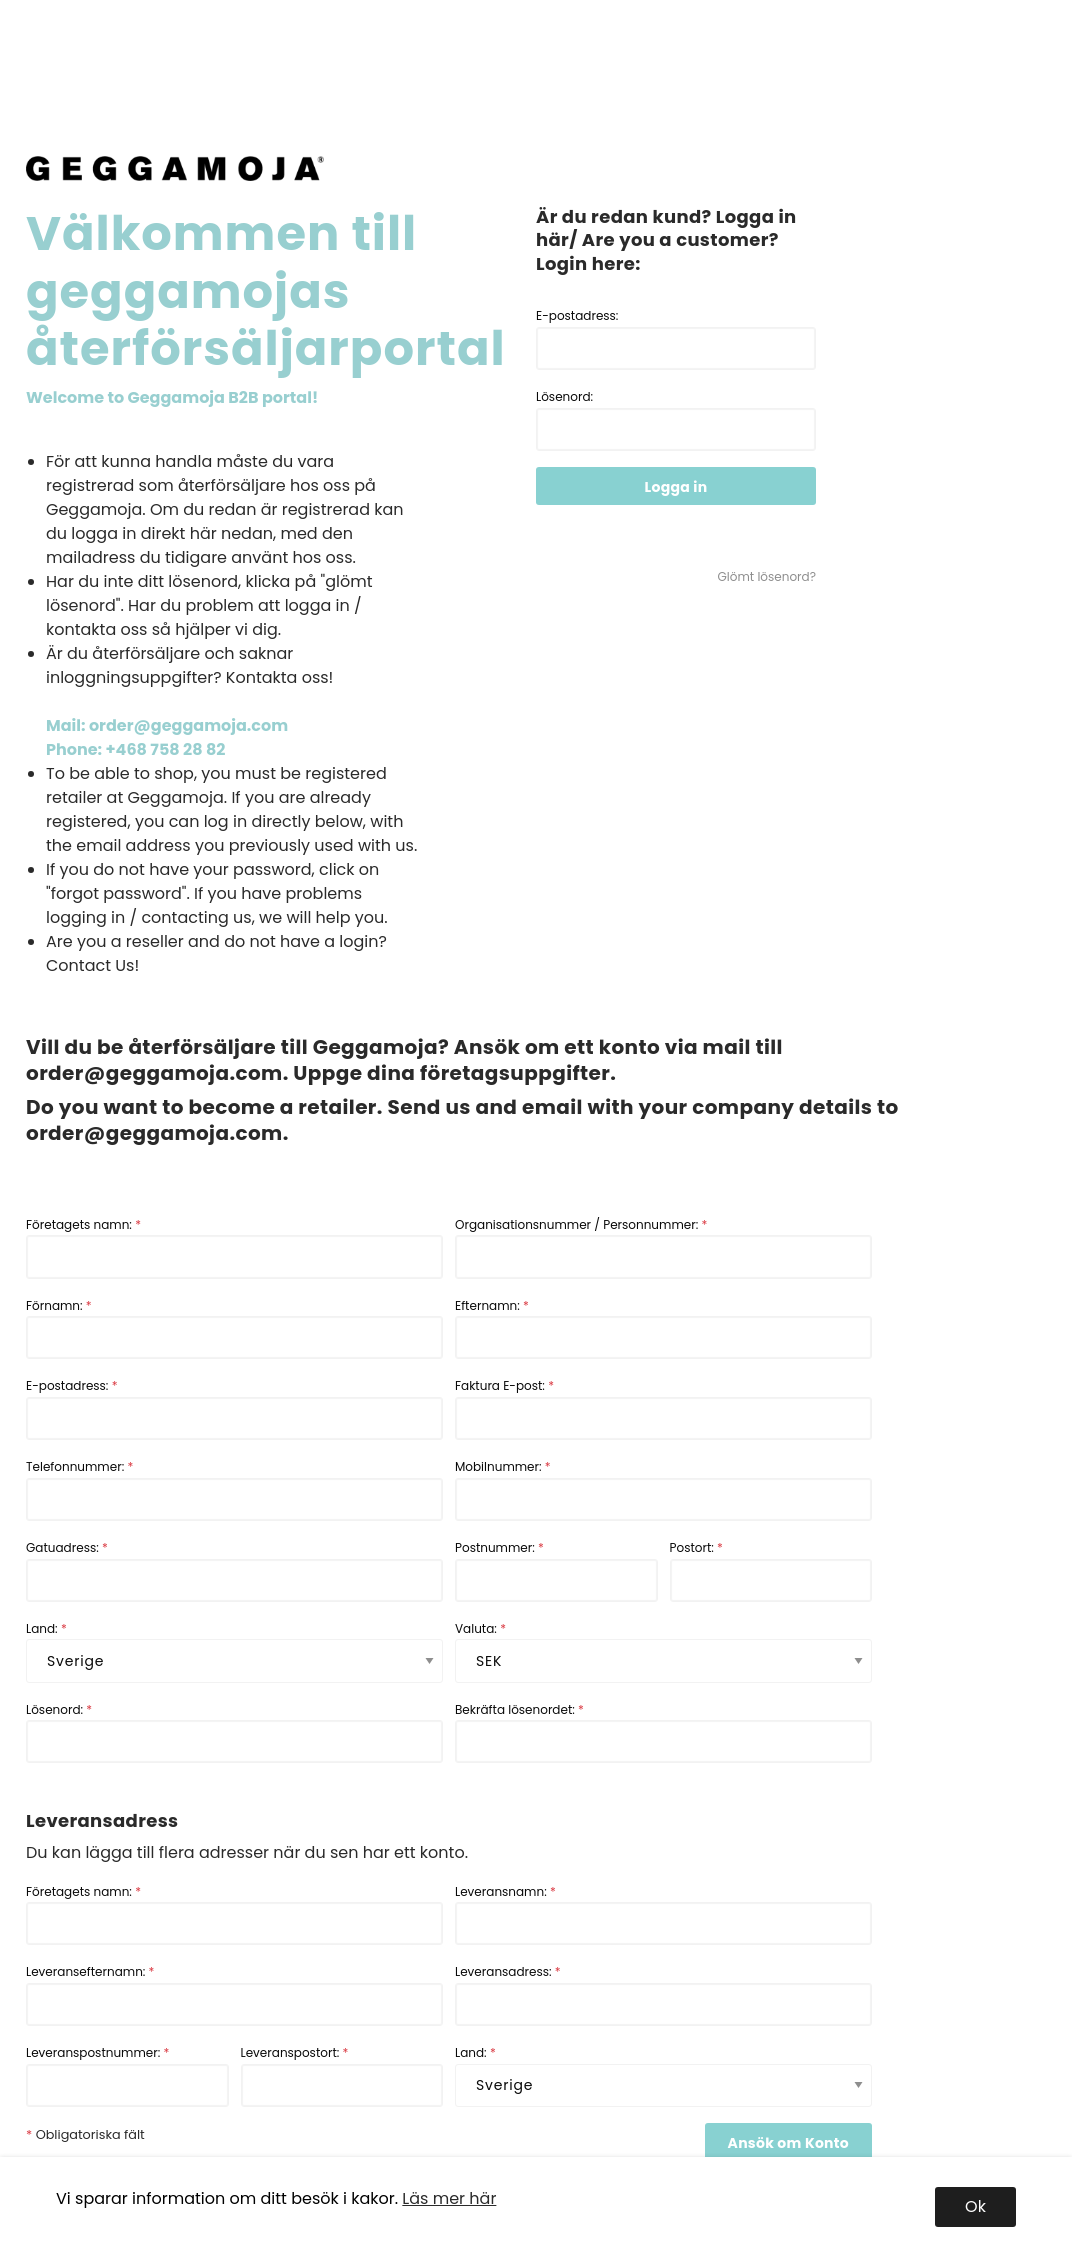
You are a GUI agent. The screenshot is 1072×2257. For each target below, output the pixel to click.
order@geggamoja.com (154, 1073)
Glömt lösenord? (767, 576)
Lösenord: (676, 419)
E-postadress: (676, 338)
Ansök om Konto (788, 2143)
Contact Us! (92, 965)
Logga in (676, 487)
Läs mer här (449, 2198)
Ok (975, 2206)
